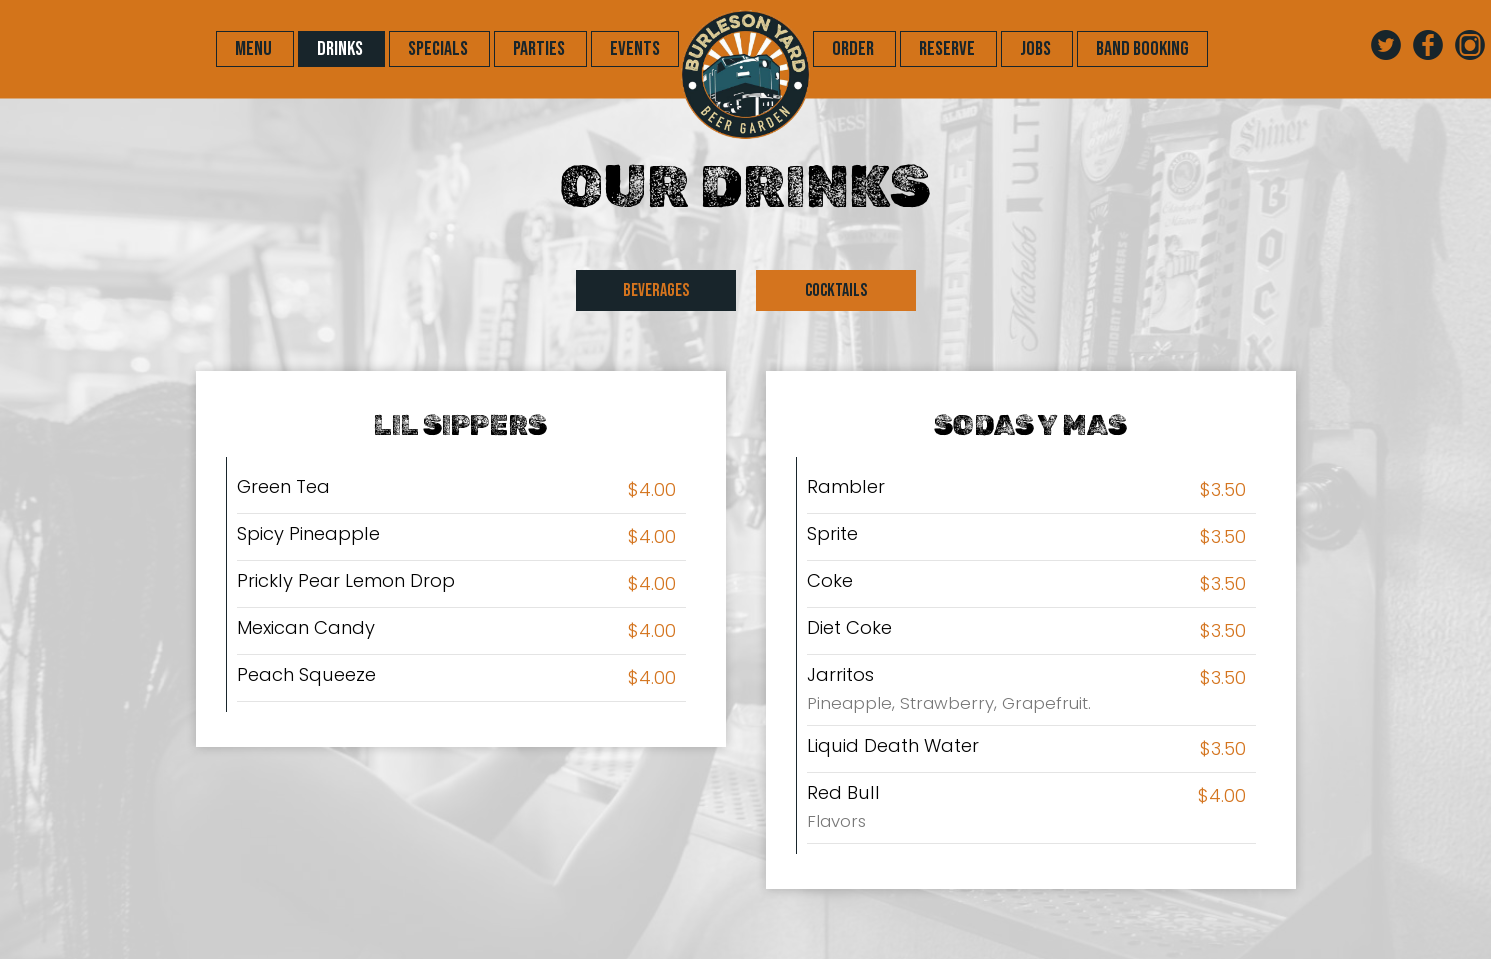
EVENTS (635, 49)
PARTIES (540, 49)
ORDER (854, 49)
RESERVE (948, 49)
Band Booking (1142, 49)
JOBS (1037, 49)
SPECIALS (439, 49)
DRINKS (341, 49)
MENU (255, 49)
